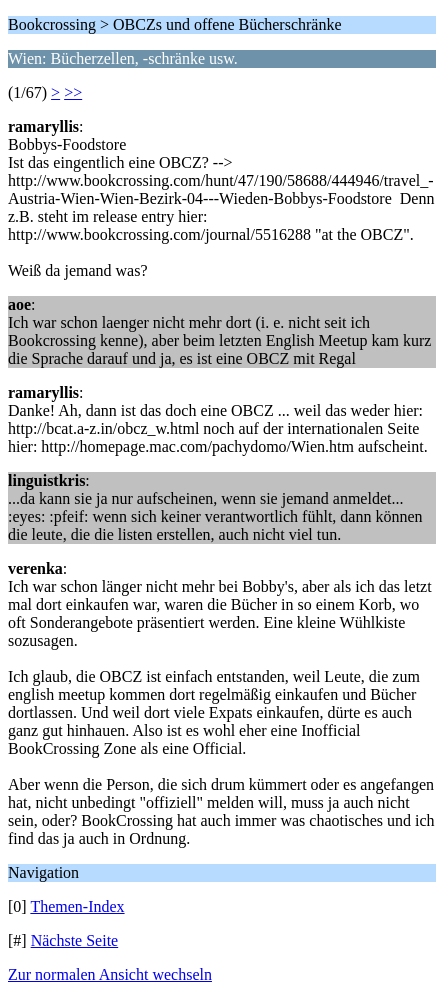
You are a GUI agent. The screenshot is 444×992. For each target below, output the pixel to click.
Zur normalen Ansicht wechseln (110, 974)
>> (73, 92)
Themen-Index (77, 906)
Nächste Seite (75, 940)
